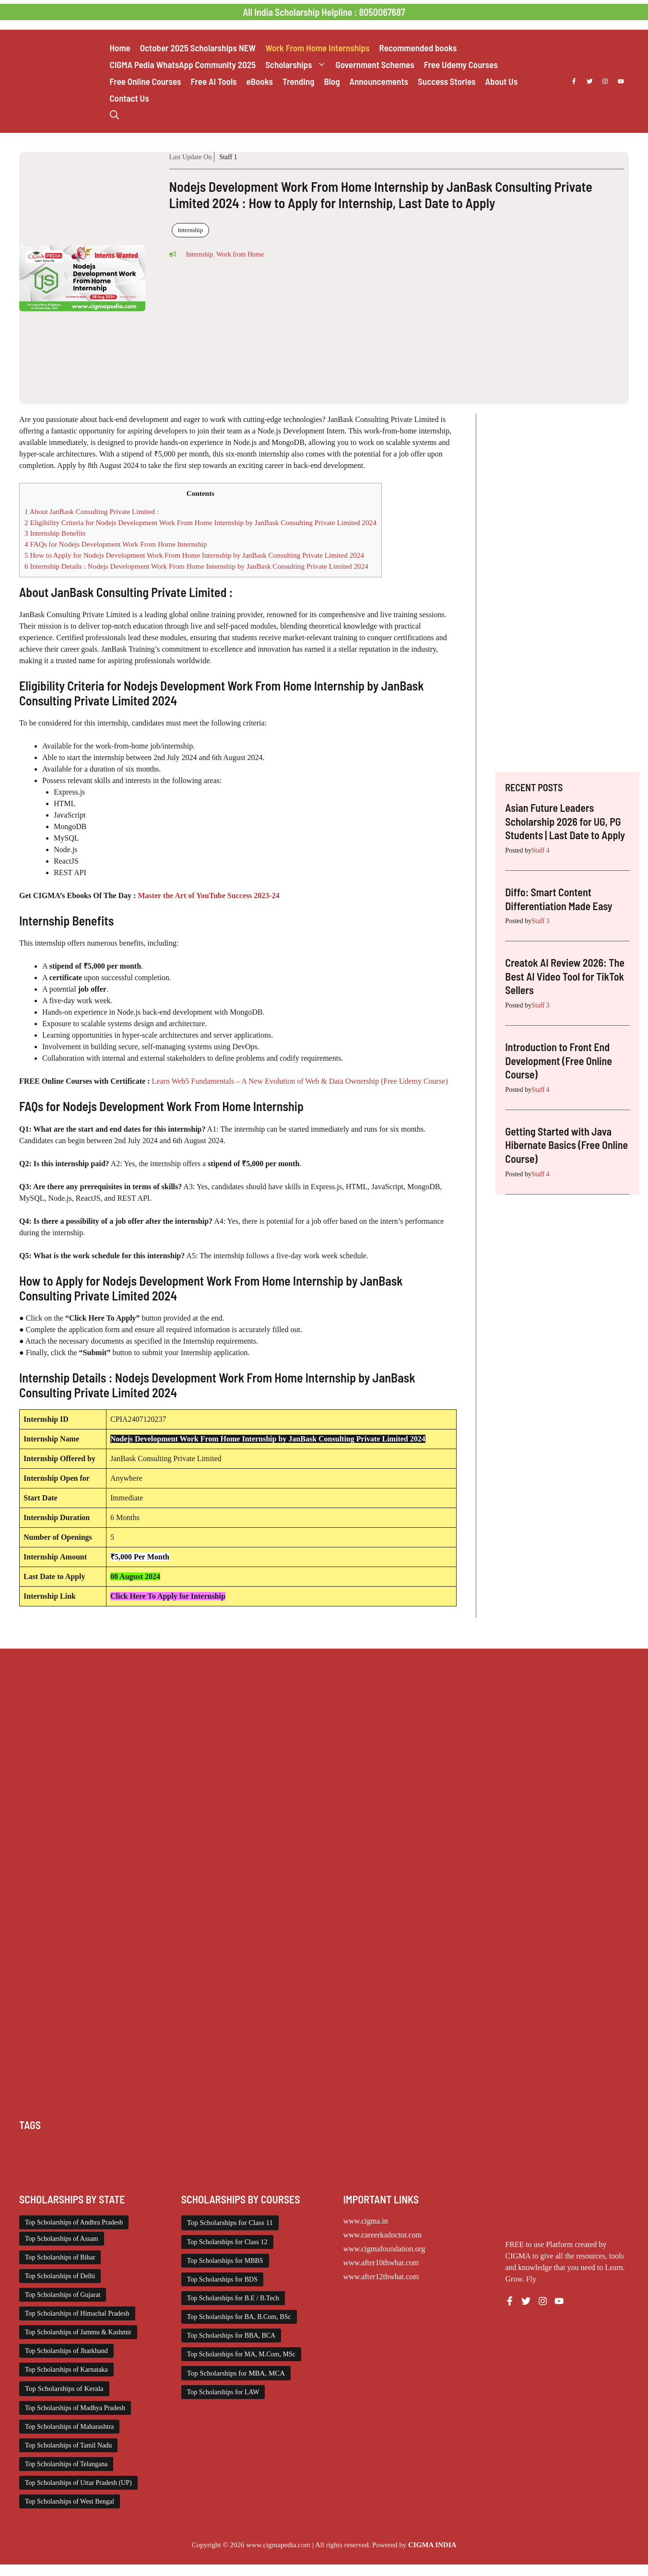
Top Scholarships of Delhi (60, 2276)
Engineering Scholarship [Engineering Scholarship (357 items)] (338, 2147)
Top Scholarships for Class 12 (227, 2242)
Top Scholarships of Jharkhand (66, 2350)
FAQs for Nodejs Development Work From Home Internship (115, 544)
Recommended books (418, 47)
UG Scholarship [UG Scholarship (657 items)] (283, 2170)
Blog (332, 81)
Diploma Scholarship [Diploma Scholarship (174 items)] (269, 2147)
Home (120, 47)
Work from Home (240, 254)
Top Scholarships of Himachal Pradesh (77, 2313)
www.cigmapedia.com (278, 2545)
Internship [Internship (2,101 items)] (519, 2147)
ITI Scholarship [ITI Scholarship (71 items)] (559, 2147)
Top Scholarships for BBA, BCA (231, 2335)
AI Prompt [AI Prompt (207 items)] (34, 2147)
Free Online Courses (145, 81)
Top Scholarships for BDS (222, 2279)
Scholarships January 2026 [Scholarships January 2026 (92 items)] (572, 2159)
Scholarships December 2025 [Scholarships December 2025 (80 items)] (406, 2159)
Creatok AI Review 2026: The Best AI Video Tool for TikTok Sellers (564, 976)
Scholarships (297, 64)
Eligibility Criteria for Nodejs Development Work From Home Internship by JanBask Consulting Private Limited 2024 (200, 522)
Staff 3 (540, 921)
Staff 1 (228, 157)
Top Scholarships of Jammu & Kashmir (78, 2332)
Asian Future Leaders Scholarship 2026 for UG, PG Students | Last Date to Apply (565, 821)
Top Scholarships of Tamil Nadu (68, 2445)
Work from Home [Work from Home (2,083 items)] (336, 2170)
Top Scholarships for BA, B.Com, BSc (239, 2316)
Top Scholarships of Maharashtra (69, 2426)
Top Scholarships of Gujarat (62, 2294)
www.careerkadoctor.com (382, 2235)
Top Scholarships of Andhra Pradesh (74, 2222)
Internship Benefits (54, 533)
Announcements (379, 81)
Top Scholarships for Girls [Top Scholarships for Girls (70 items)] (220, 2170)
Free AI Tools (214, 81)
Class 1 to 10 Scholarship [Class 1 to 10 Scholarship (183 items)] (116, 2147)
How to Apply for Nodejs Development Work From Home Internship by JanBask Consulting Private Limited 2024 (194, 555)
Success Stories (446, 81)
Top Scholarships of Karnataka (66, 2369)
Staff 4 (540, 850)
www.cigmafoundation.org (384, 2249)
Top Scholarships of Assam (61, 2238)
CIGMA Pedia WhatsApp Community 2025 (183, 64)
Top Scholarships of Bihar (60, 2257)
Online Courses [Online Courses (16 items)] (155, 2159)
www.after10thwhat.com (381, 2263)
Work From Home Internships (317, 47)
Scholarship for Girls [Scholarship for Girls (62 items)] (259, 2159)
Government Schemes (375, 64)
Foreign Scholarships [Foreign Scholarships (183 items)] (406, 2147)
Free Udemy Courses (461, 64)
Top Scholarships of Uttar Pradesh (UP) (78, 2482)
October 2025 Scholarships (198, 47)
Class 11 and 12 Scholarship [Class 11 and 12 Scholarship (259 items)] (196, 2147)
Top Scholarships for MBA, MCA (236, 2373)
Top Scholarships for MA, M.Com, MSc (241, 2354)
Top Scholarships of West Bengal (69, 2501)
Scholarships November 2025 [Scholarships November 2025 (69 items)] (136, 2170)
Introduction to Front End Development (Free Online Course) (558, 1060)
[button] (114, 114)
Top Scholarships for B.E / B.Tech (233, 2298)
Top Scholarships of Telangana (66, 2464)
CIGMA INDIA (432, 2545)
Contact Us (129, 98)
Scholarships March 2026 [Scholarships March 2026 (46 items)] (55, 2170)
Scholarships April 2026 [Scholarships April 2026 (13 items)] (327, 2159)
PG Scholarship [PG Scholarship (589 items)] (203, 2159)
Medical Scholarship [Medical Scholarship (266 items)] (48, 2159)
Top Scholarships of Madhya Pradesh (75, 2408)
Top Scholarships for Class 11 (230, 2222)
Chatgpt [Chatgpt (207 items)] (64, 2147)
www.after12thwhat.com (381, 2276)
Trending (298, 81)
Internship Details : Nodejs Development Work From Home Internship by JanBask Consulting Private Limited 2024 (196, 566)
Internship (190, 230)
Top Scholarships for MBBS (225, 2260)
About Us (501, 81)
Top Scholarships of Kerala (64, 2388)
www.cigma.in (365, 2221)
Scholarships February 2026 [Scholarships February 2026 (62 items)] (491, 2159)
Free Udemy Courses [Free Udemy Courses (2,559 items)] (470, 2147)
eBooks (260, 81)
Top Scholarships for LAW (223, 2392)
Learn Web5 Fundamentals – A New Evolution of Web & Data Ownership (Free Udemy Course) (299, 1081)
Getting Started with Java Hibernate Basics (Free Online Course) (566, 1145)
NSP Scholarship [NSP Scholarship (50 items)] (105, 2159)
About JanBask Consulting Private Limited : (91, 511)
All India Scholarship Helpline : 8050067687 (324, 12)
